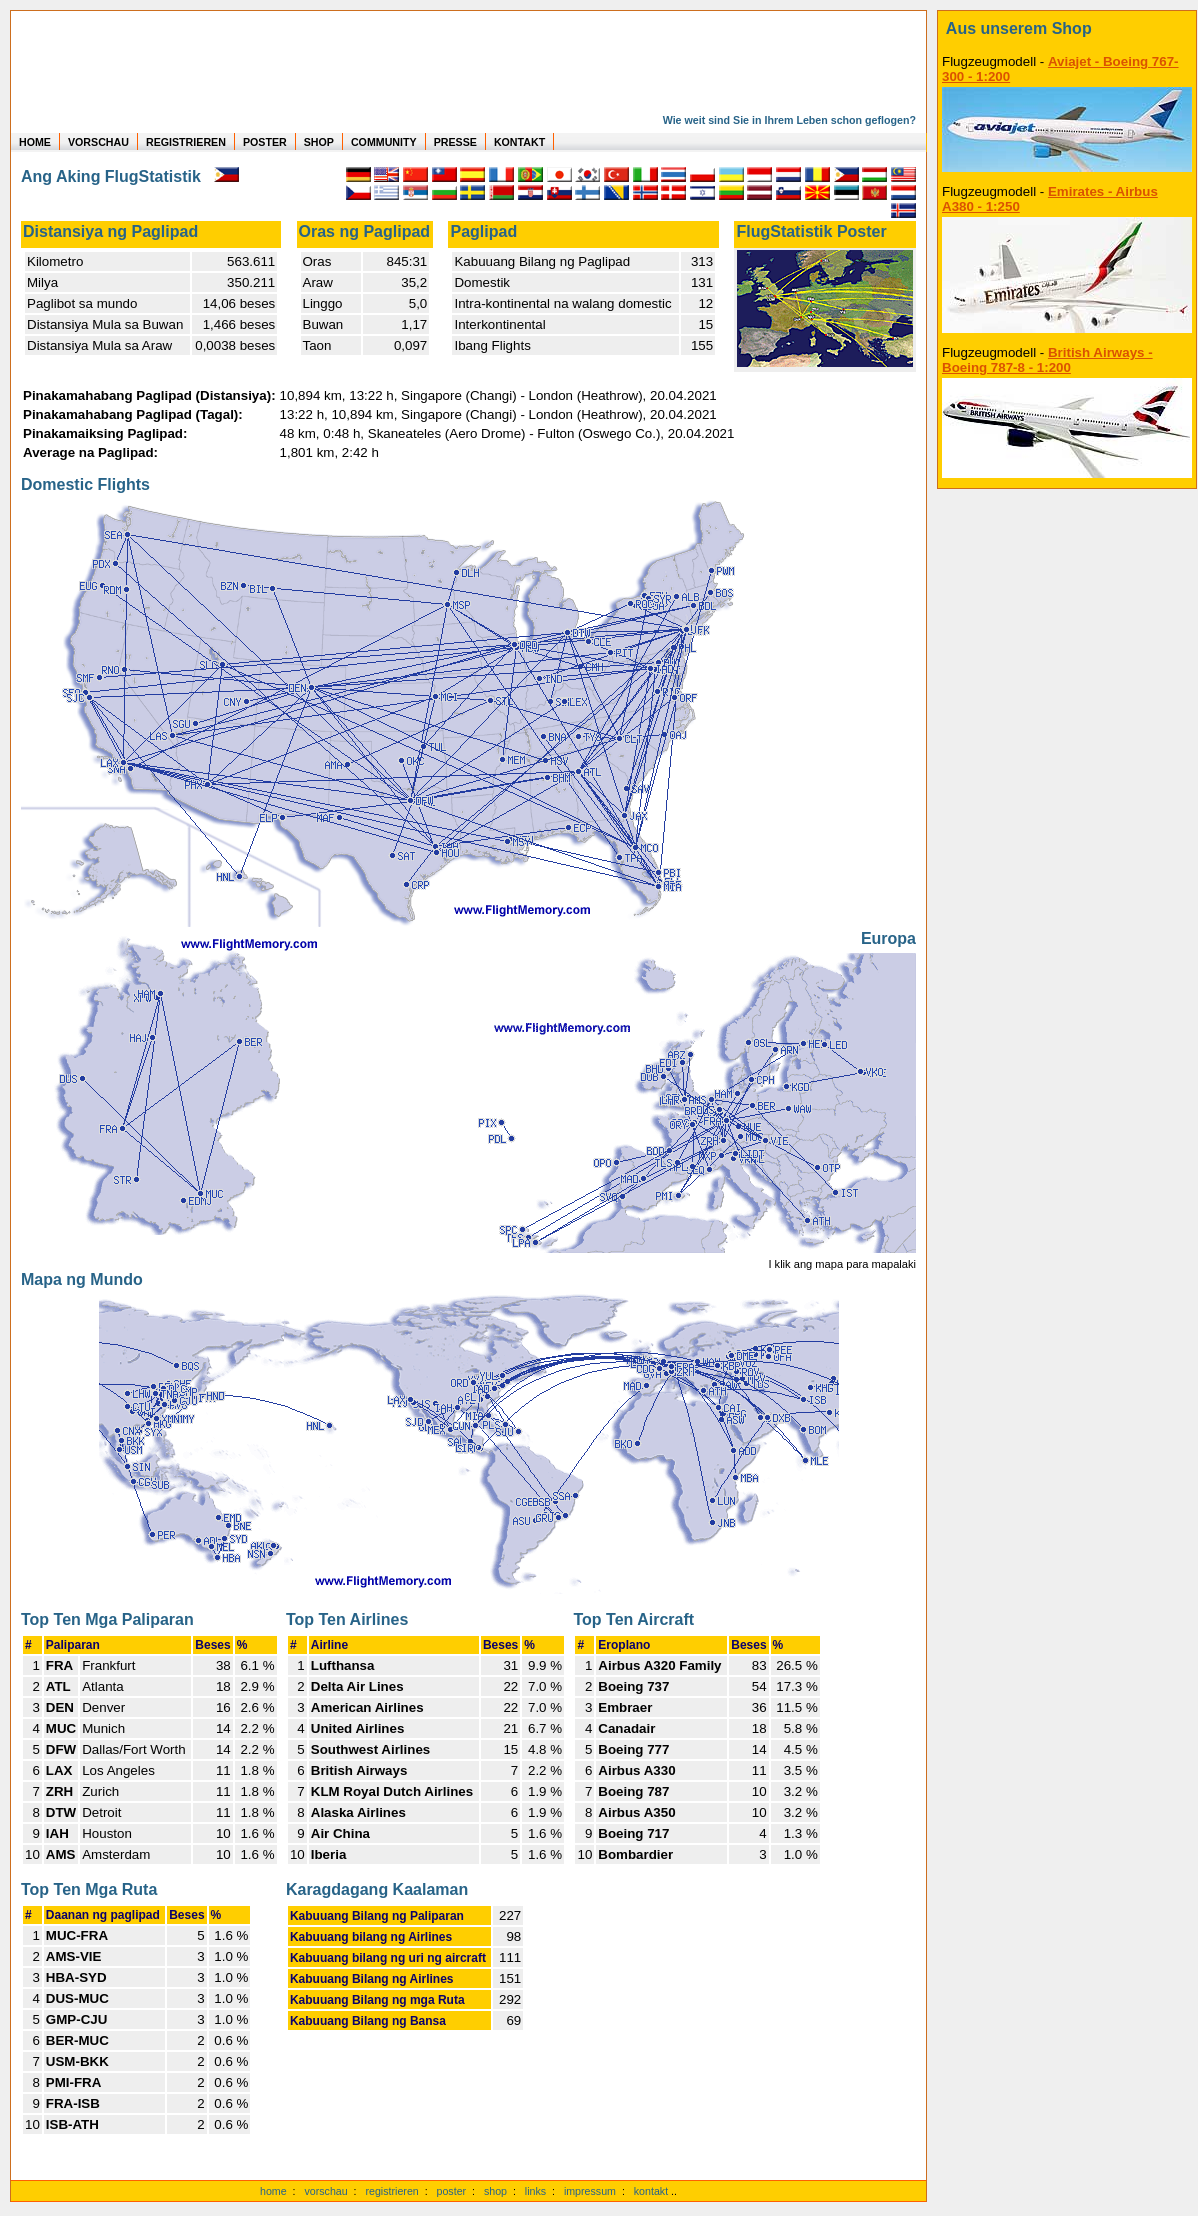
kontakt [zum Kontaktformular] (651, 2191)
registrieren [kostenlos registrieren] (391, 2191)
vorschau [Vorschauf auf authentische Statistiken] (325, 2191)
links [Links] (535, 2191)
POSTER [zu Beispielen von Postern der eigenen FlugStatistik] (265, 142)
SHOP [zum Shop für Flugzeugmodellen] (319, 142)
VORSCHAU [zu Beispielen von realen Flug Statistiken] (98, 142)
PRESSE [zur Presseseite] (455, 142)
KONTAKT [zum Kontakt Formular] (519, 142)
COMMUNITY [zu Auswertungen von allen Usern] (384, 142)
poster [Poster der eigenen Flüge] (452, 2191)
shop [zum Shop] (495, 2191)
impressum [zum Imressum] (590, 2191)
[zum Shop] (1067, 29)
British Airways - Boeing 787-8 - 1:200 (1047, 360)
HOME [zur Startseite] (35, 142)
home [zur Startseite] (273, 2191)
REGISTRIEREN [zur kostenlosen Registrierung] (186, 142)
